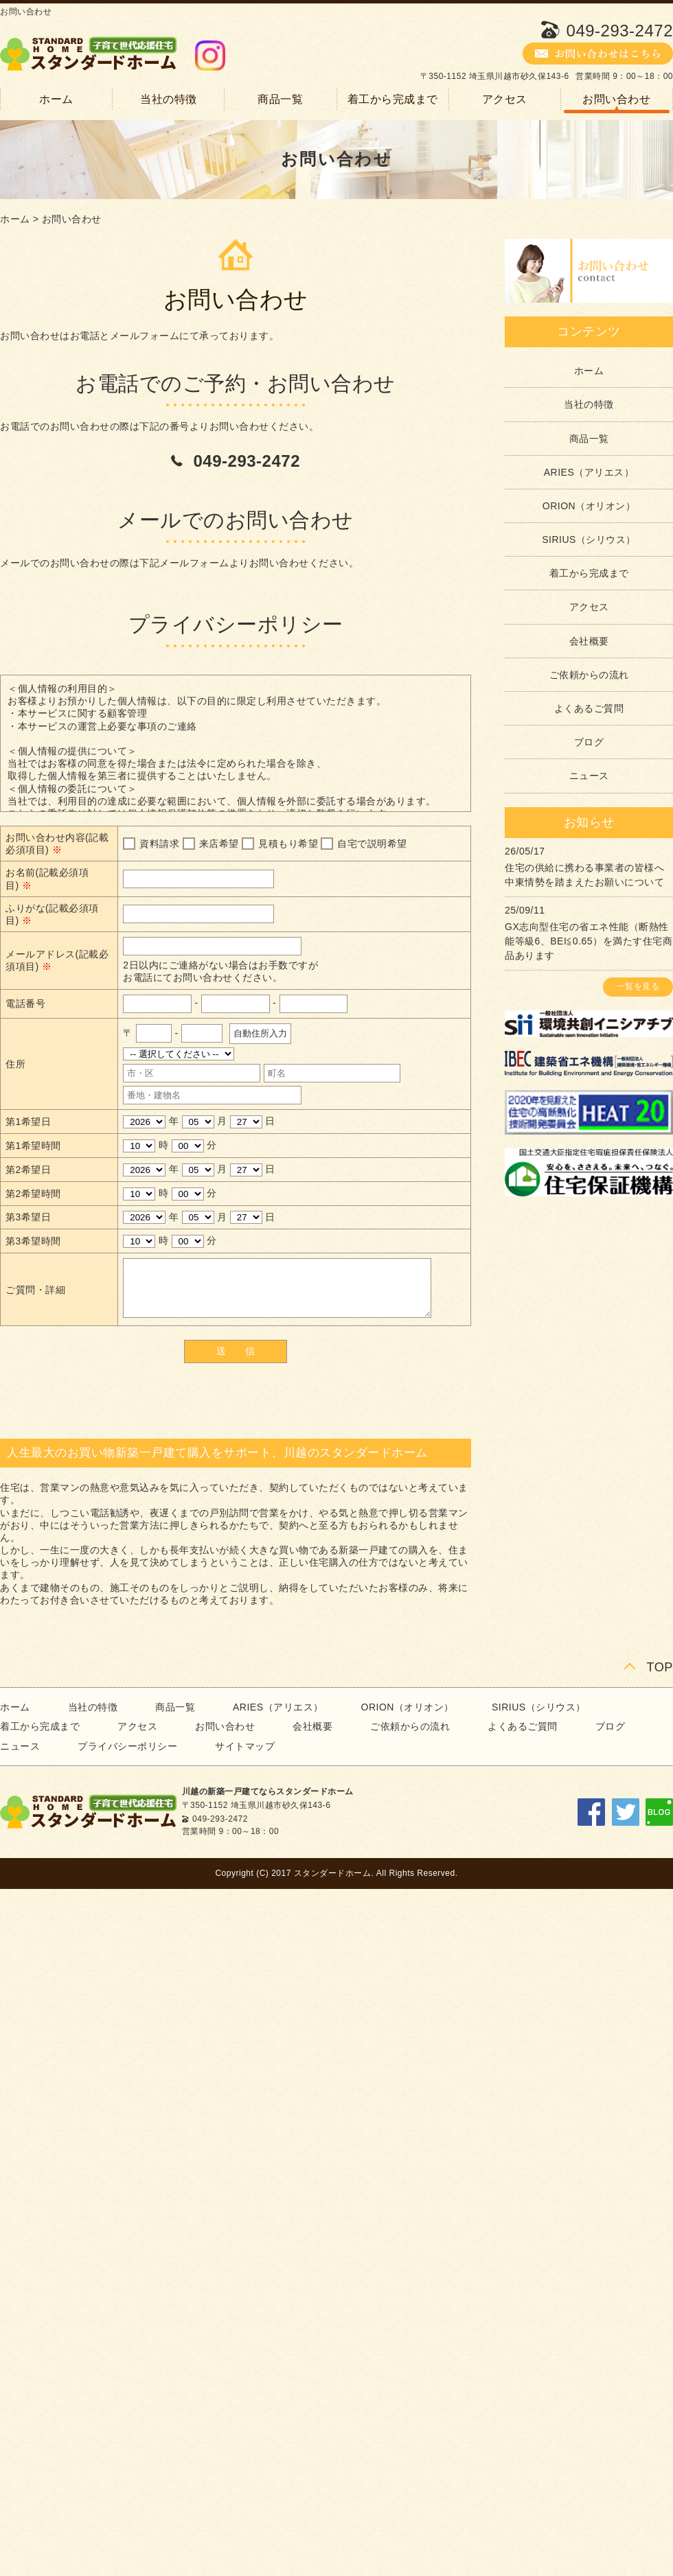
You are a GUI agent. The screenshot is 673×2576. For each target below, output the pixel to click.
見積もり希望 (288, 843)
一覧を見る (638, 986)
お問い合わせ (616, 99)
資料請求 (159, 843)
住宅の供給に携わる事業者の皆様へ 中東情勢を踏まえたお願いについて (584, 874)
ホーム (56, 99)
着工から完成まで (392, 99)
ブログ (589, 741)
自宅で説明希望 (372, 843)
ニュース (589, 775)
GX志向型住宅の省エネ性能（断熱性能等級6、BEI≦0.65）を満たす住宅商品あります (588, 941)
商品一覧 (280, 99)
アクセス (504, 99)
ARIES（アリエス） (589, 472)
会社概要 (589, 641)
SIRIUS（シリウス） (589, 539)
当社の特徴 (168, 99)
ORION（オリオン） (589, 505)
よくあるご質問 (589, 708)
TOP (659, 1667)
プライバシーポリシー (127, 1746)
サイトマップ (245, 1746)
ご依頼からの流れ (589, 674)
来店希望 (219, 843)
